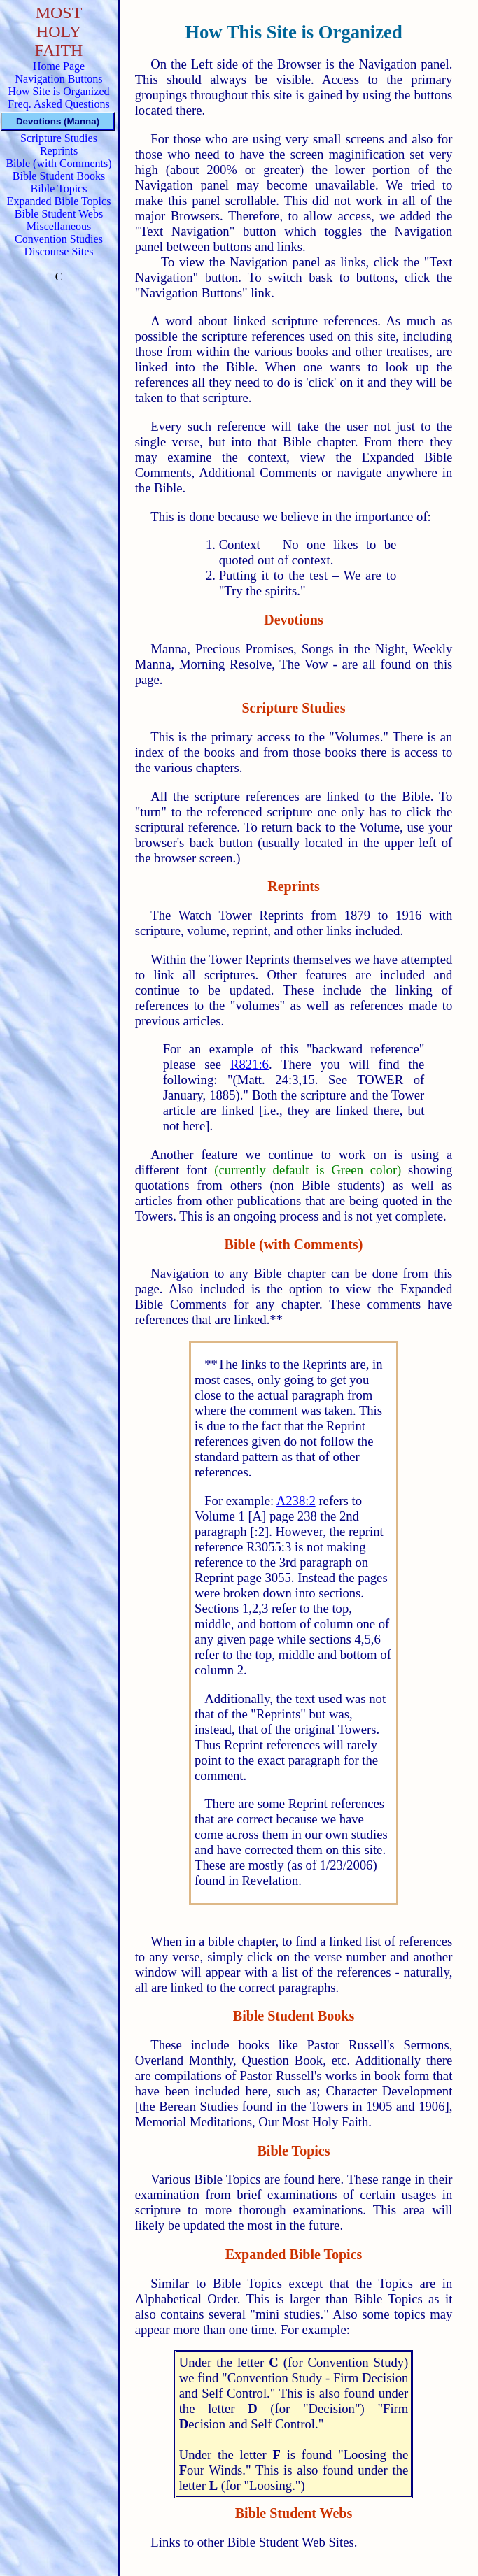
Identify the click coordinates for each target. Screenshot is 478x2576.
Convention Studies (59, 239)
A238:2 (296, 1500)
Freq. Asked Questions (58, 104)
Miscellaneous (59, 226)
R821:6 (249, 1064)
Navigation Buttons (59, 79)
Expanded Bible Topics (59, 201)
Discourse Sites (58, 251)
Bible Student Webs (59, 214)
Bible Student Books (59, 176)
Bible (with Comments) (58, 163)
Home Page (59, 66)
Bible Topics (59, 188)
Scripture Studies (58, 138)
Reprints (59, 151)
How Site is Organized (58, 91)
